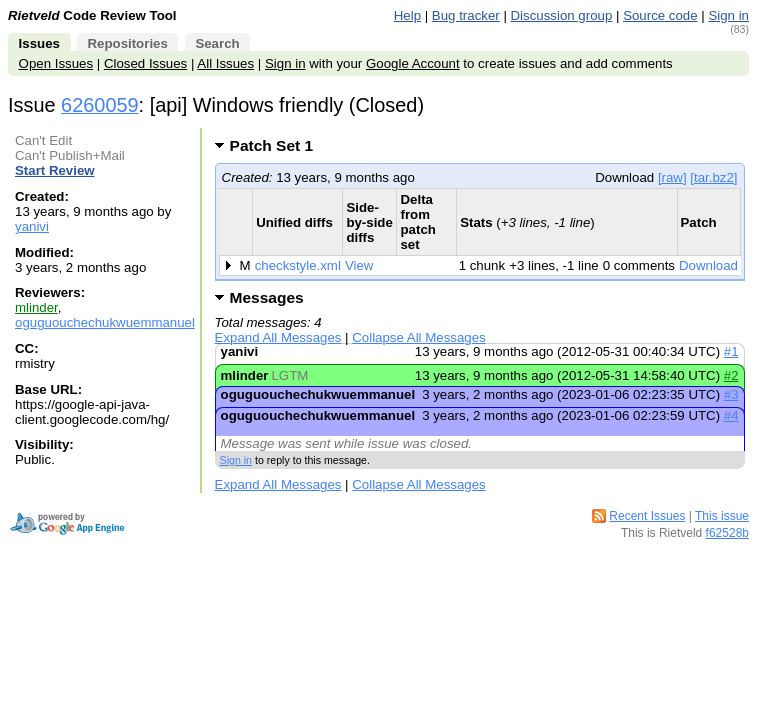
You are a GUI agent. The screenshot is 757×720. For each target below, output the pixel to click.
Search (217, 43)
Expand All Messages (278, 337)
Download (708, 265)
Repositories (127, 43)
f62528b (727, 533)
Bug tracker (466, 15)
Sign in (728, 15)
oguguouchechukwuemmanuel (105, 322)
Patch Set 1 (278, 145)
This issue (722, 516)
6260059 (100, 105)
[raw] (672, 177)
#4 (731, 415)
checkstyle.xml (298, 265)
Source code (660, 15)
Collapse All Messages (418, 337)
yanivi (32, 226)
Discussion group (562, 15)
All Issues (225, 63)
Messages (267, 297)
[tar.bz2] (713, 177)
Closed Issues (145, 63)
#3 (731, 394)
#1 (731, 351)
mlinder (36, 307)
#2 (731, 375)
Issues (39, 43)
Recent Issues (647, 516)
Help (407, 15)
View (359, 265)
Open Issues (56, 63)
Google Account (413, 63)
